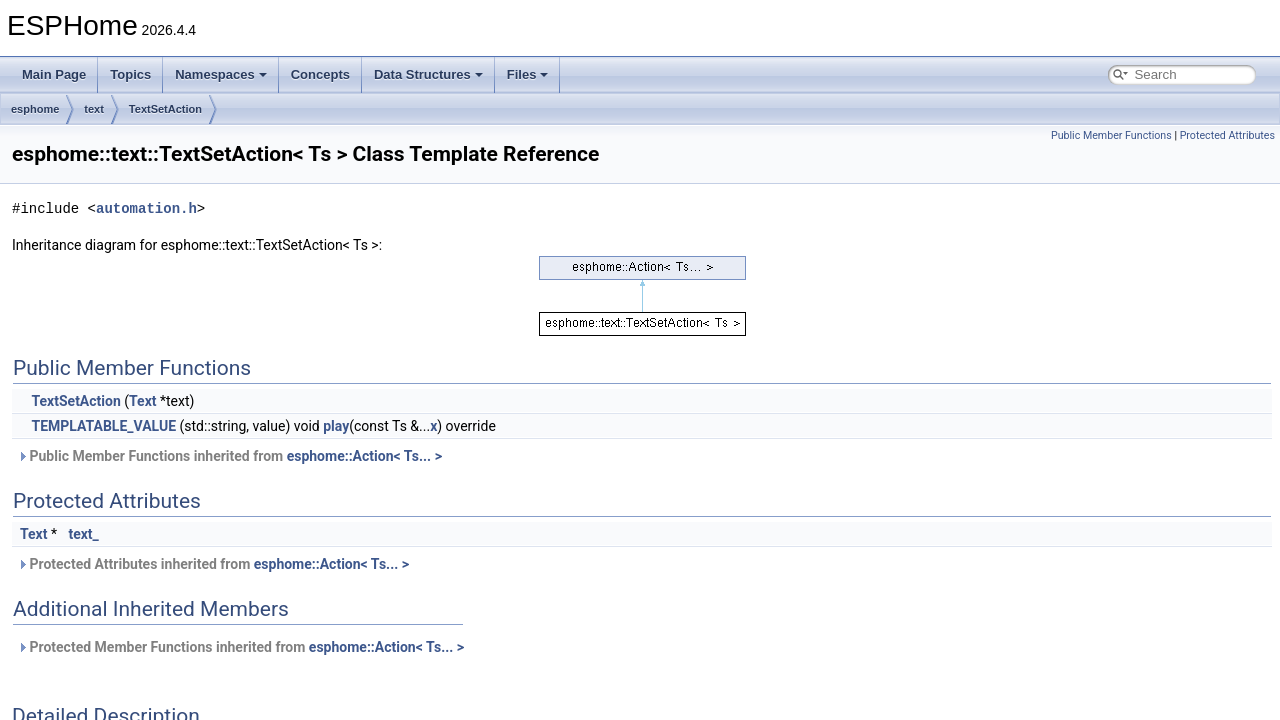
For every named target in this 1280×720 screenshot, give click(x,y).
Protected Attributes (1227, 135)
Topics (130, 74)
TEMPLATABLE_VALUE (103, 426)
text (94, 109)
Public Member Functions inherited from (229, 456)
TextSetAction (165, 109)
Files (528, 74)
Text (142, 401)
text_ (83, 534)
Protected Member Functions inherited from (240, 647)
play (336, 426)
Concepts (320, 74)
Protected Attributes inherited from (213, 564)
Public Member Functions (1111, 135)
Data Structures (428, 74)
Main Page (54, 74)
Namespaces (221, 74)
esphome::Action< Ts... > (364, 456)
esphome (35, 109)
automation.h (146, 208)
